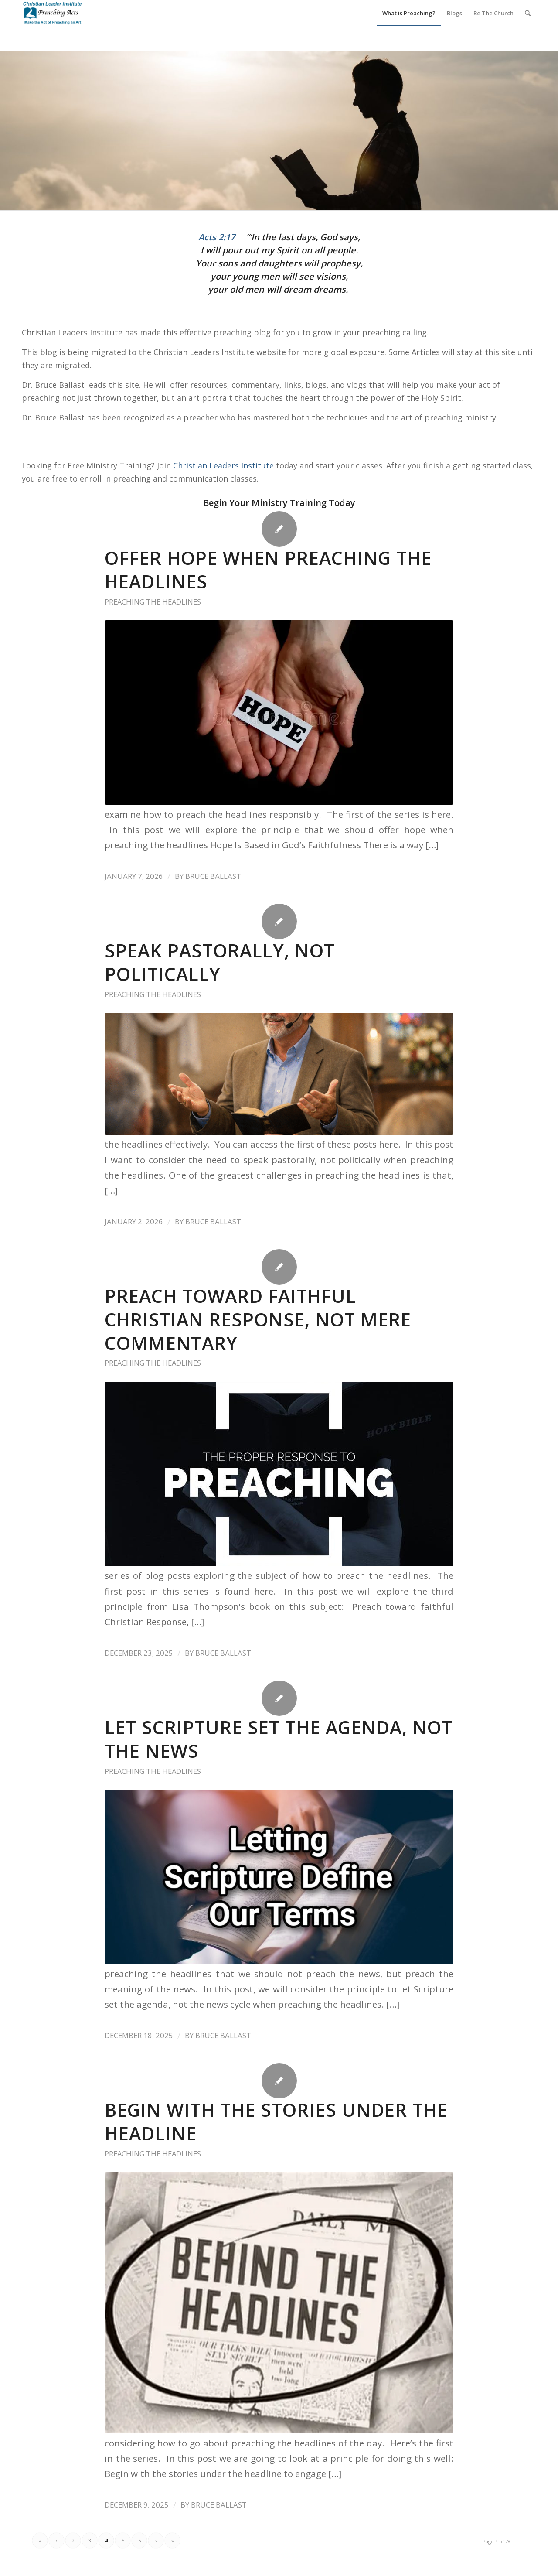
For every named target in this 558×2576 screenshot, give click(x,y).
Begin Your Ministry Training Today (279, 503)
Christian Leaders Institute (223, 465)
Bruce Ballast (213, 876)
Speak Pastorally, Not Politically (220, 962)
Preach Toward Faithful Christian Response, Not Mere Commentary (258, 1319)
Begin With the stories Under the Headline (276, 2122)
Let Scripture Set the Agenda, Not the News (279, 1739)
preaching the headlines (153, 602)
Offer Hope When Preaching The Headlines (268, 570)
